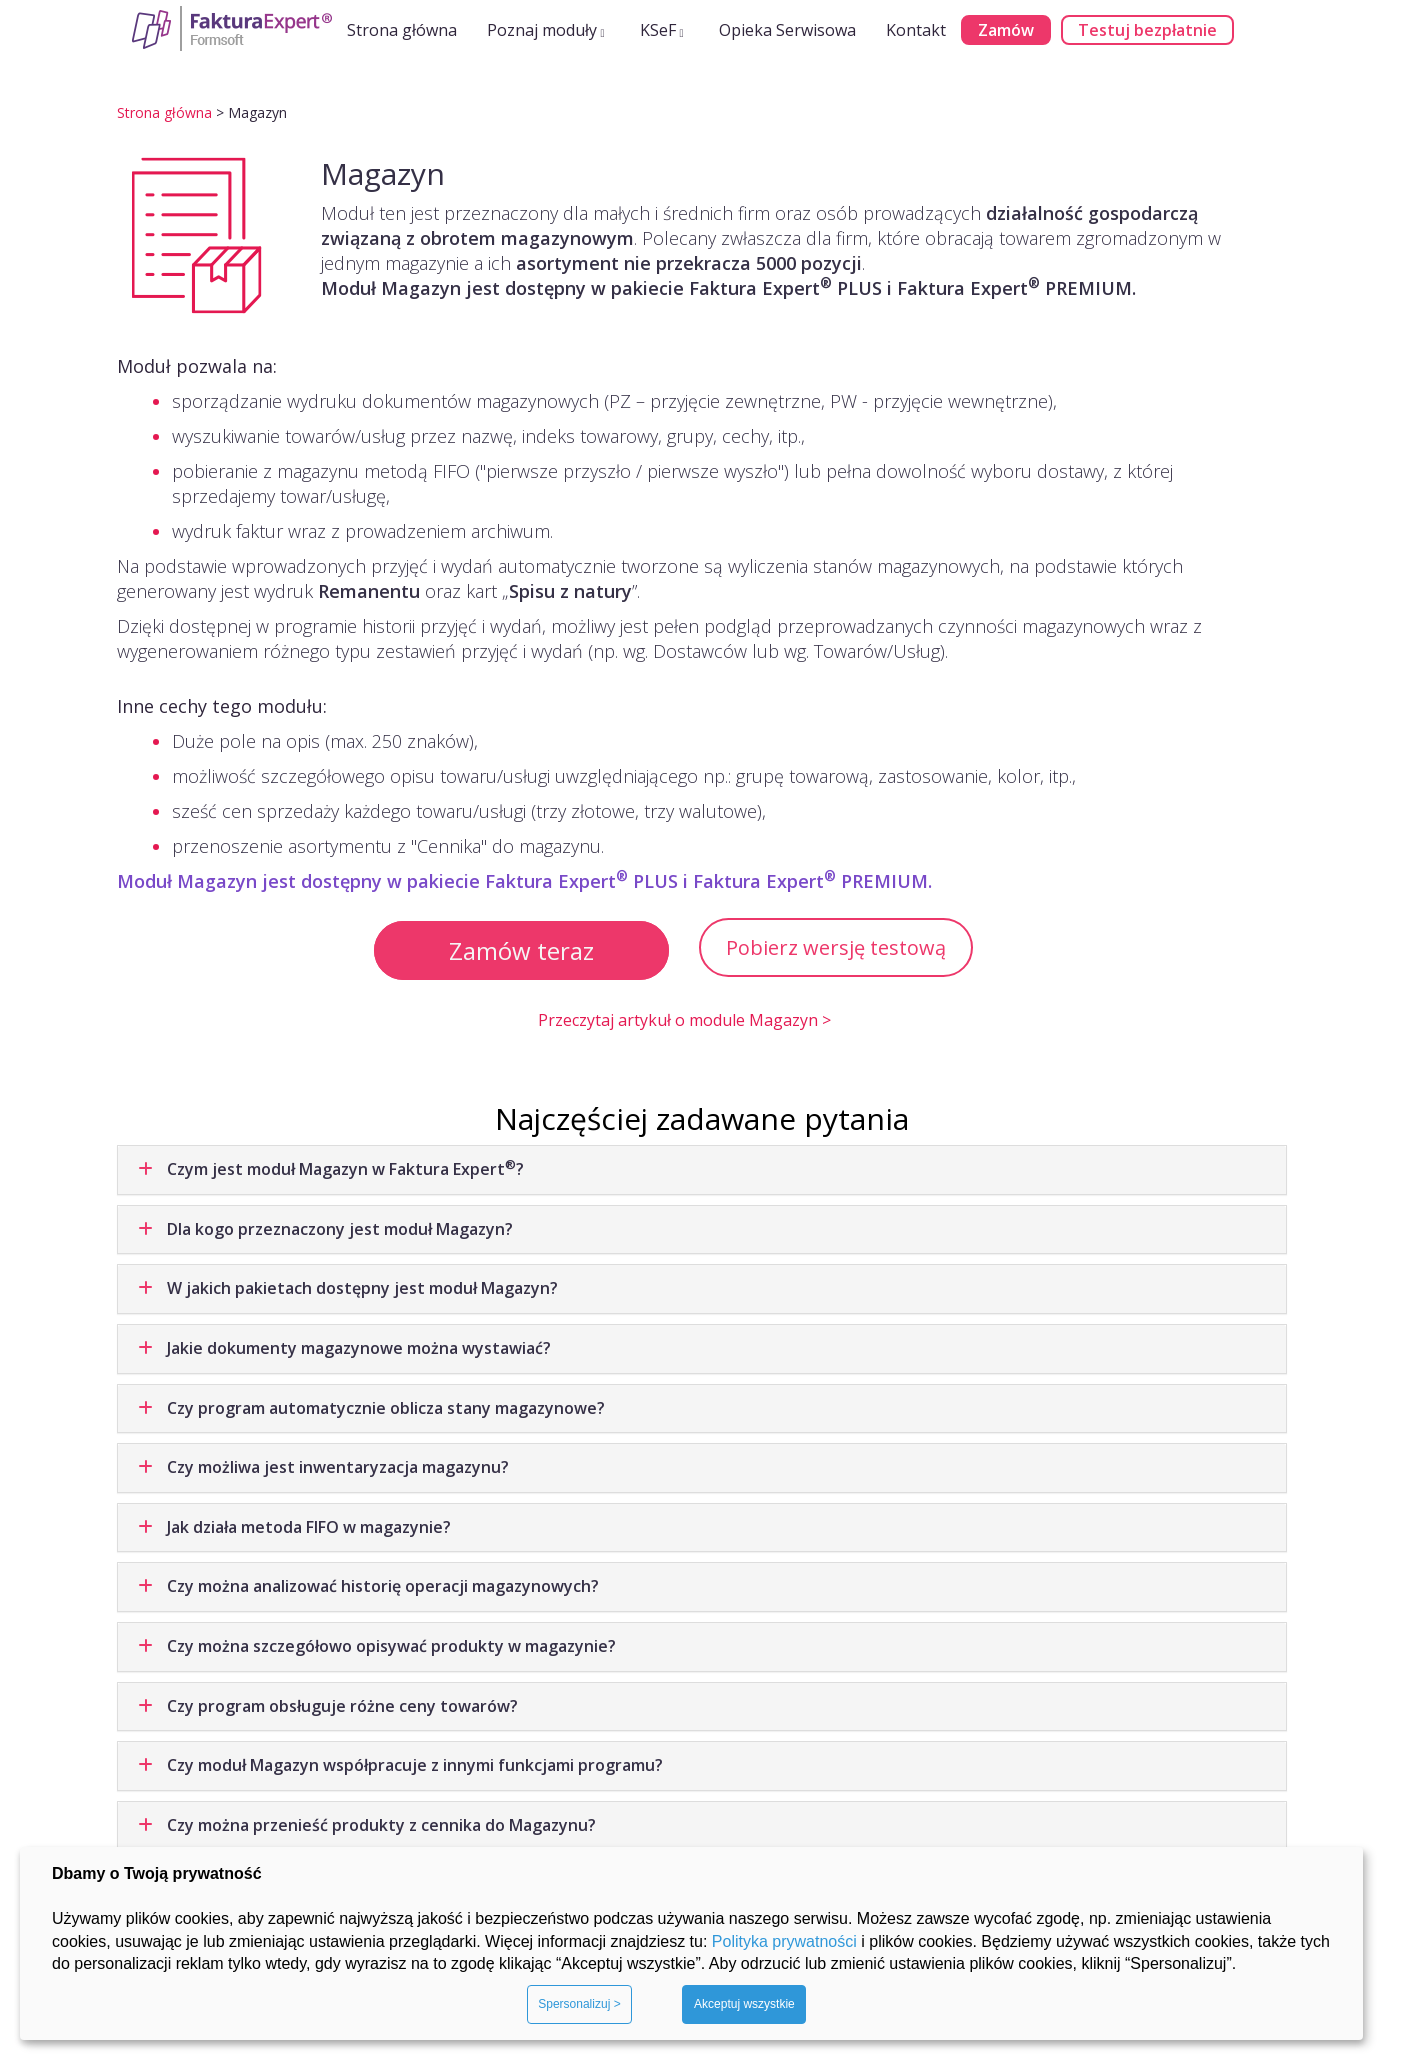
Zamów (1006, 30)
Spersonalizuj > (579, 2004)
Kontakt (916, 30)
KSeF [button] (662, 30)
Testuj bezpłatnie (1147, 30)
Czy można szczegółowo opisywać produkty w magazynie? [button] (377, 1646)
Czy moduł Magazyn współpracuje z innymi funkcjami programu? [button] (400, 1765)
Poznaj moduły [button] (546, 30)
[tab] (702, 1170)
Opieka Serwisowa (787, 30)
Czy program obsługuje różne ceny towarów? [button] (328, 1706)
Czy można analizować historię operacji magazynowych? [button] (368, 1586)
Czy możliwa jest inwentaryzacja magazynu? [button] (323, 1467)
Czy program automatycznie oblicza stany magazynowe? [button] (371, 1408)
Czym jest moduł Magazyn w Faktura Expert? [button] (331, 1168)
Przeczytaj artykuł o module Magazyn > (684, 1020)
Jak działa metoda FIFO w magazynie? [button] (294, 1527)
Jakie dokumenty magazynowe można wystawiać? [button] (344, 1348)
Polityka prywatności (784, 1941)
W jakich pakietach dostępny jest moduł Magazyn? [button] (348, 1288)
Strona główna (402, 30)
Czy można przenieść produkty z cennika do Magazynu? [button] (367, 1825)
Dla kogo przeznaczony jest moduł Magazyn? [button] (325, 1229)
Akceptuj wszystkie (744, 2004)
